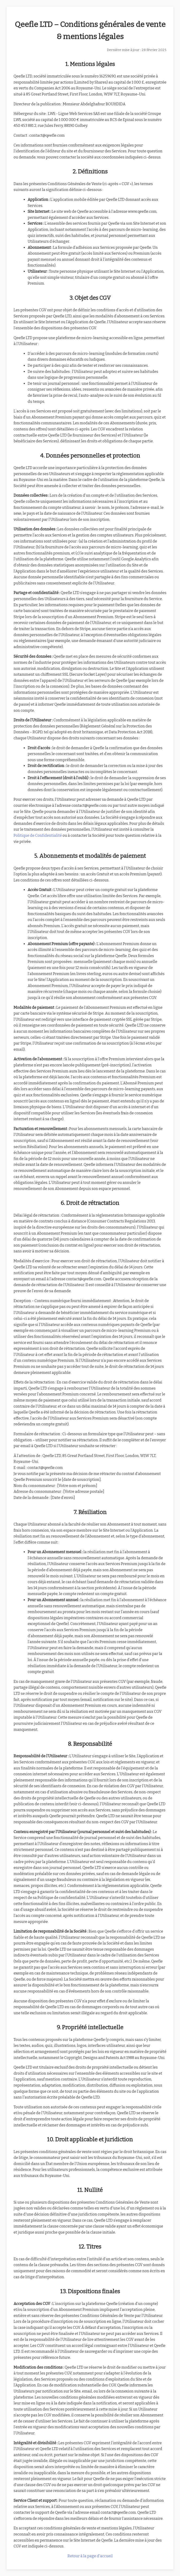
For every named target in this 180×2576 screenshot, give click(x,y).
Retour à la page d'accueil (90, 2556)
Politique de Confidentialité (38, 835)
